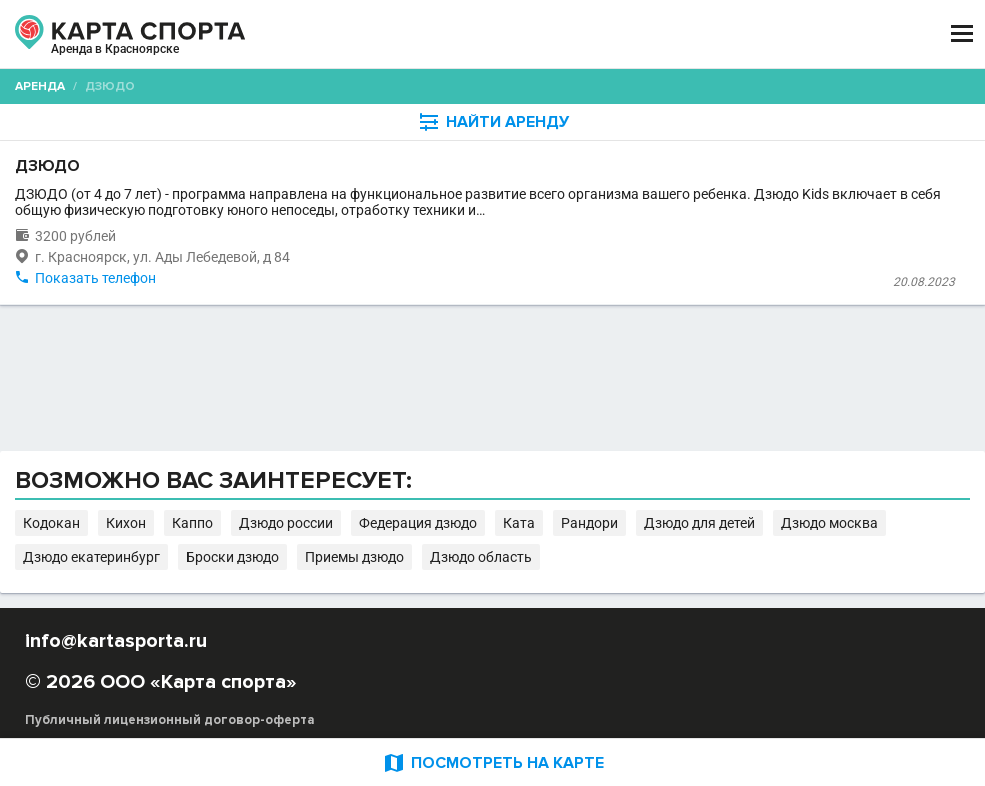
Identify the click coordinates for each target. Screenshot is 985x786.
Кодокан (51, 523)
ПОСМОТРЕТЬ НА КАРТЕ (493, 762)
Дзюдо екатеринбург (91, 557)
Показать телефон (95, 278)
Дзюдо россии (286, 523)
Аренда (40, 86)
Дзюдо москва (829, 523)
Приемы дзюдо (354, 557)
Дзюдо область (481, 557)
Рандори (589, 523)
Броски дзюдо (232, 557)
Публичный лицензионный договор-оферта (170, 720)
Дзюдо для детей (699, 523)
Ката (519, 523)
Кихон (126, 523)
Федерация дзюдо (418, 523)
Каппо (192, 523)
